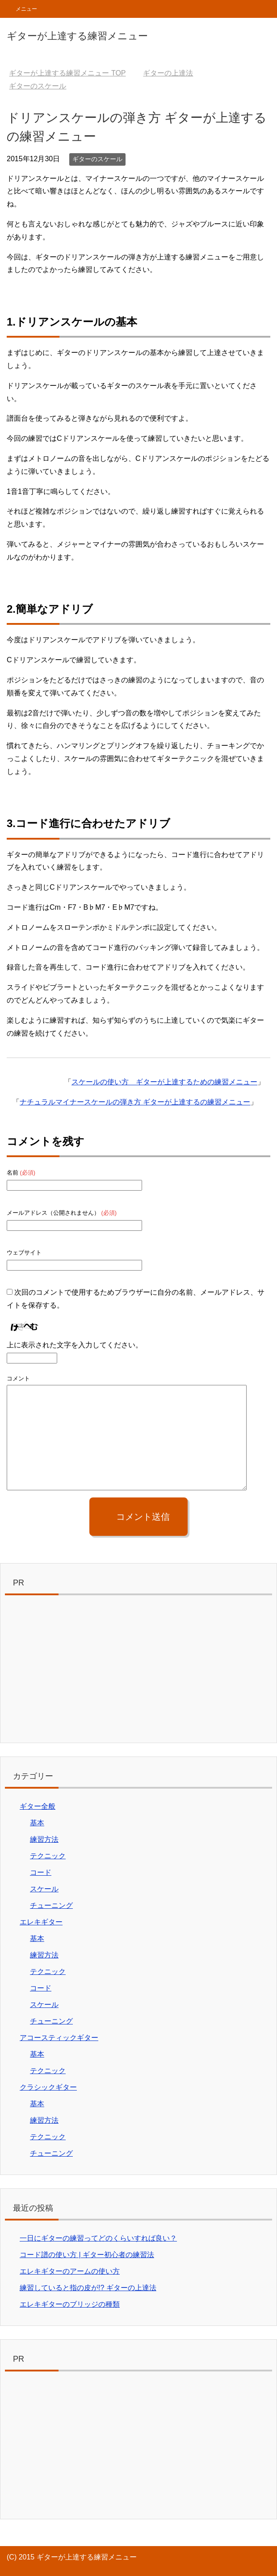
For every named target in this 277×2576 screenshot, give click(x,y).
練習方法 (44, 1839)
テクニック (48, 1856)
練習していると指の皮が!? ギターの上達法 (88, 2288)
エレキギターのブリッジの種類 (70, 2304)
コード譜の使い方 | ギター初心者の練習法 (87, 2254)
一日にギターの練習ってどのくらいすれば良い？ (98, 2238)
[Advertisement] (138, 1671)
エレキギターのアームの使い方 (70, 2271)
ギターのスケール (97, 159)
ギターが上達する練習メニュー (77, 36)
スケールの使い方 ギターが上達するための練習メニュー (164, 1082)
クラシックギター (48, 2087)
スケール (44, 1889)
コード (40, 1872)
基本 (37, 1823)
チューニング (51, 1905)
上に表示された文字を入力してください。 (75, 1345)
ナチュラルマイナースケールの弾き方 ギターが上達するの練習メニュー (135, 1102)
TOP (67, 73)
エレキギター (41, 1922)
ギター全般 (37, 1806)
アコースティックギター (59, 2037)
